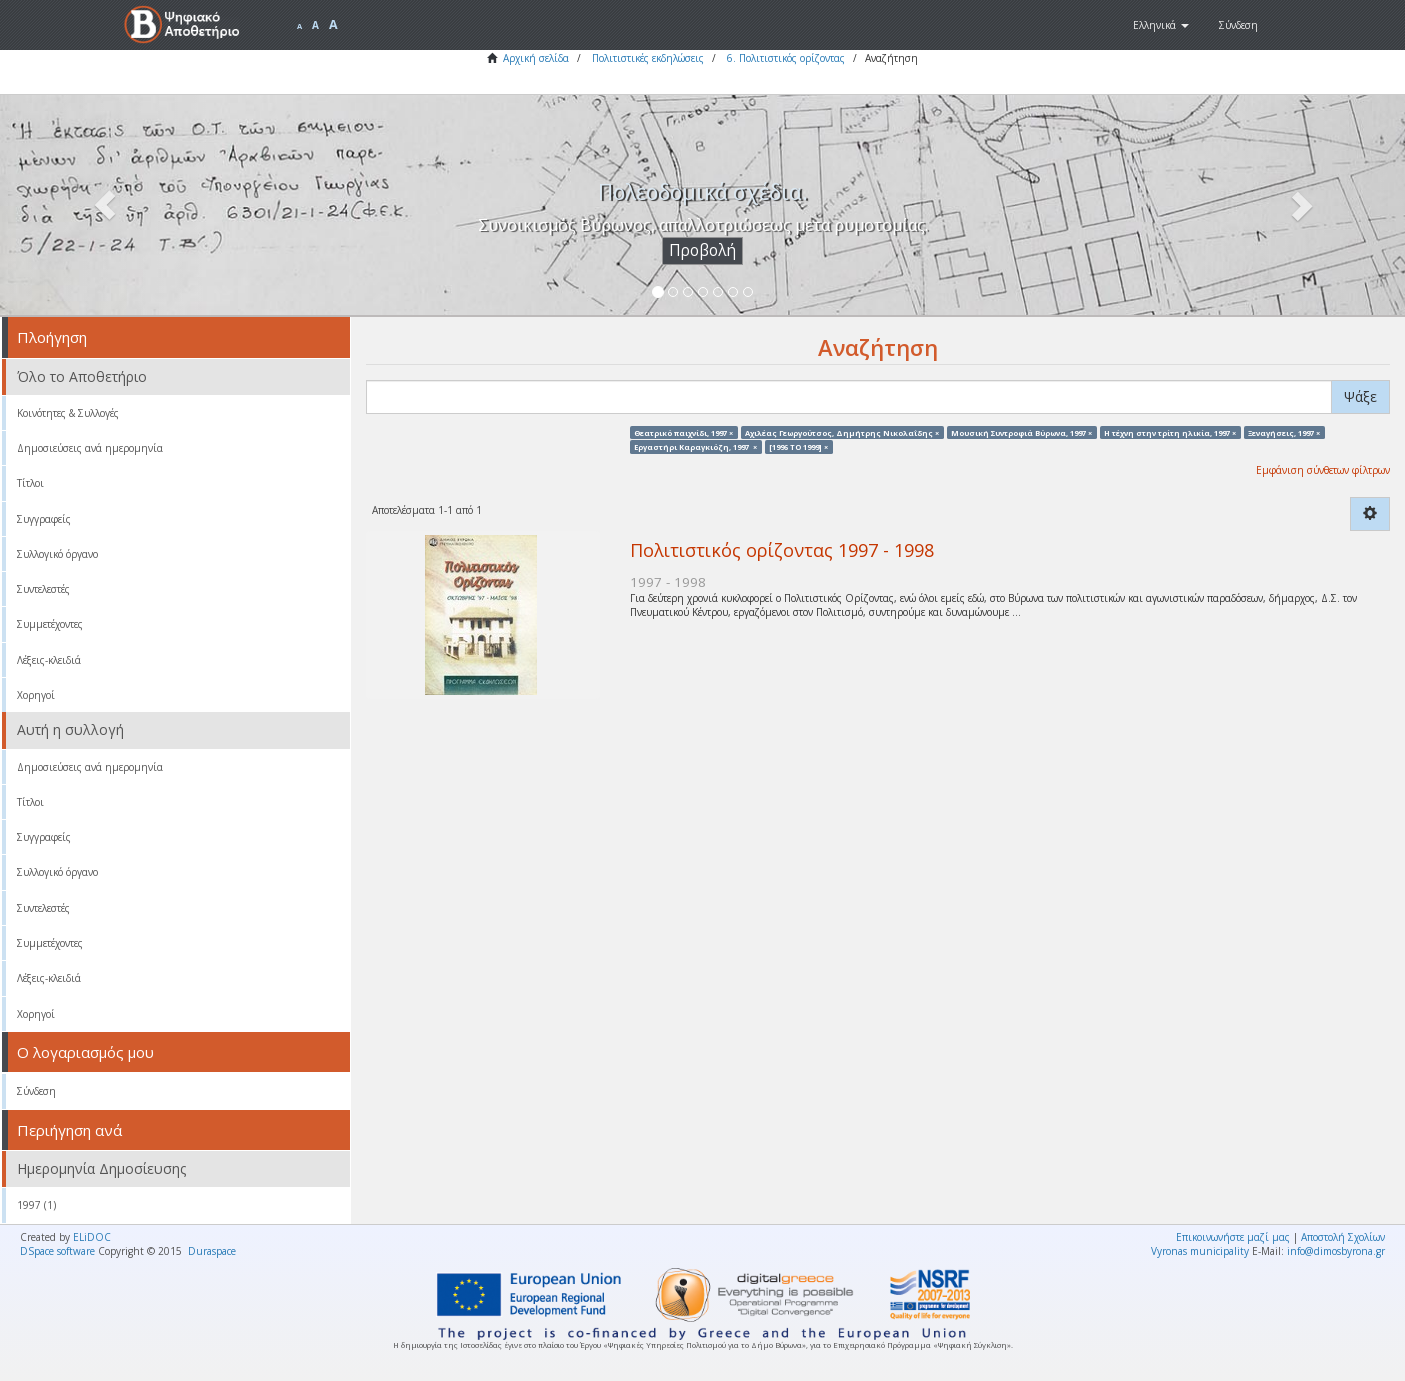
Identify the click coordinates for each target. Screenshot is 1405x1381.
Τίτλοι (30, 483)
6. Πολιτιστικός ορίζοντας (786, 58)
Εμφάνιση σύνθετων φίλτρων (1323, 470)
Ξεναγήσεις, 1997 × (1284, 432)
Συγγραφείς (44, 519)
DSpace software (57, 1251)
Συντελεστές (43, 589)
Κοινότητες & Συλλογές (68, 413)
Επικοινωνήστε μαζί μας (1233, 1237)
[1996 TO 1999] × (798, 446)
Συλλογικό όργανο (57, 554)
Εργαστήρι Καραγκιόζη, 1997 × (695, 446)
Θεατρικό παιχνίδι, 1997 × (683, 432)
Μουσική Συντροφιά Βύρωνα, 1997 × (1021, 432)
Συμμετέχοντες (50, 624)
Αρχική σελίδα (536, 58)
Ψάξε (1360, 396)
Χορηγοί (36, 695)
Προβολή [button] (702, 250)
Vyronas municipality (1200, 1251)
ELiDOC (92, 1237)
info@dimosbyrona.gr (1336, 1251)
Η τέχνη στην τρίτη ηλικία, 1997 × (1170, 432)
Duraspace (212, 1251)
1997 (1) (36, 1205)
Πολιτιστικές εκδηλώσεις (648, 58)
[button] (1161, 25)
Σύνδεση (36, 1091)
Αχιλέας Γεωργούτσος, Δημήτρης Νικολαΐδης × (842, 432)
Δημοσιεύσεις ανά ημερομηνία (90, 448)
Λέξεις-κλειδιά (49, 660)
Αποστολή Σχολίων (1343, 1237)
